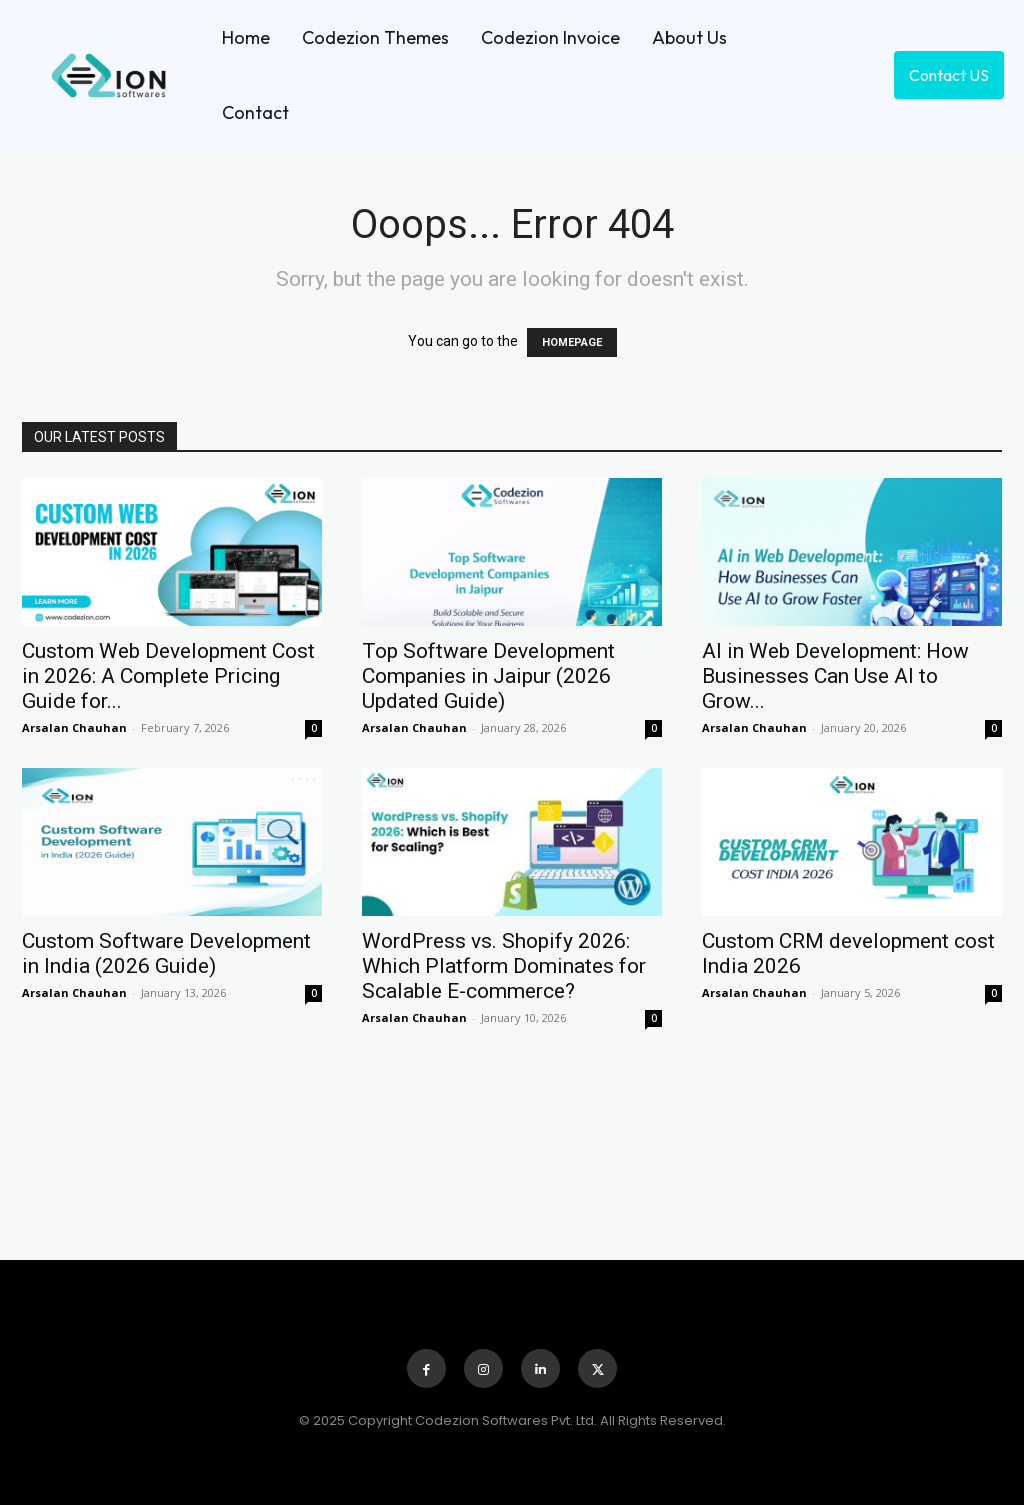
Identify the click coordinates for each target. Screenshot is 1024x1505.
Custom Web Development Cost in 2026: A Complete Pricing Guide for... (168, 676)
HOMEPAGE (572, 342)
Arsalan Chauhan (74, 727)
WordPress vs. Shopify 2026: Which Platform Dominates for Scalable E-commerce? (504, 966)
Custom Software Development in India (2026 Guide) (166, 953)
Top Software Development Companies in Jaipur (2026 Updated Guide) (488, 676)
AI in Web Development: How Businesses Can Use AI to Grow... (835, 676)
